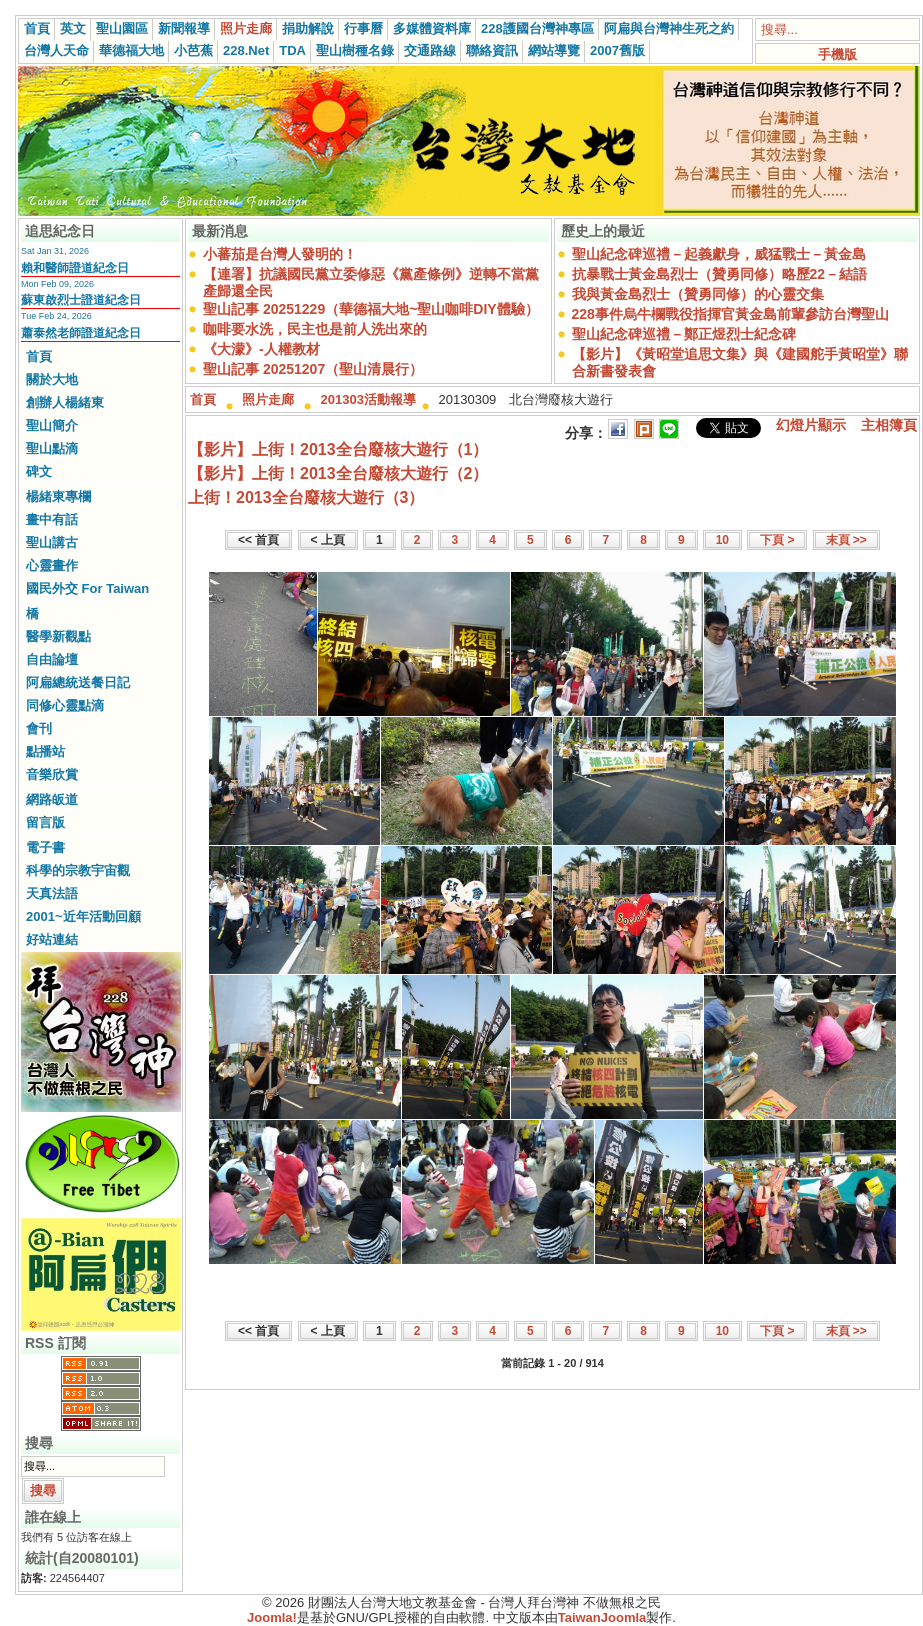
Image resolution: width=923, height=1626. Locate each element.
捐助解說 (308, 28)
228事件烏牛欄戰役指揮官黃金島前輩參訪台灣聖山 (730, 314)
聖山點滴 (52, 448)
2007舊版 (617, 50)
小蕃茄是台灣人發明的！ (280, 254)
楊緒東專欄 (58, 496)
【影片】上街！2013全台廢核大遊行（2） (338, 473)
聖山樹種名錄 (355, 50)
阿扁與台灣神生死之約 (669, 28)
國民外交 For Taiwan (87, 588)
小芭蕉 (193, 50)
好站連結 (52, 939)
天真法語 (52, 893)
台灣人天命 (56, 50)
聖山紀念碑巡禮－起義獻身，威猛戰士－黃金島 (719, 254)
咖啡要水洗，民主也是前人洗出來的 (315, 329)
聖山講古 (52, 542)
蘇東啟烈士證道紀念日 (81, 300)
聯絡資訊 (492, 50)
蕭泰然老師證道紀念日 (81, 333)
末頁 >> (846, 540)
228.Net (246, 50)
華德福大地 (131, 50)
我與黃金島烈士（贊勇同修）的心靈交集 (698, 294)
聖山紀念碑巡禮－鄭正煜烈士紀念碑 (684, 334)
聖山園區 (122, 28)
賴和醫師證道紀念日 (75, 268)
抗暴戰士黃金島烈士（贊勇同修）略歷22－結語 (720, 274)
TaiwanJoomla (602, 1617)
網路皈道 (52, 799)
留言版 (45, 822)
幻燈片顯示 (811, 425)
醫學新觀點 (58, 636)
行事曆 (363, 28)
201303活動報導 (368, 399)
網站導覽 (554, 50)
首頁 (37, 28)
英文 (73, 28)
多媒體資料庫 (432, 28)
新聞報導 (184, 28)
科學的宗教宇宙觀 (78, 870)
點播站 (45, 751)
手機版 (837, 54)
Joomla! (272, 1617)
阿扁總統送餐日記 (78, 682)
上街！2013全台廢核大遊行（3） (306, 497)
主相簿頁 (889, 425)
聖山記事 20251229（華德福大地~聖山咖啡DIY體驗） (371, 309)
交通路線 (430, 50)
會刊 (39, 728)
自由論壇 (52, 659)
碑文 (39, 471)
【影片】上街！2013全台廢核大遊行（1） (338, 449)
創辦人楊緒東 (65, 402)
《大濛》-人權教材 (261, 349)
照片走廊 (246, 28)
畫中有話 (52, 519)
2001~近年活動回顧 (83, 916)
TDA (292, 50)
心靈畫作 (52, 565)
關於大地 (52, 379)
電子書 (45, 847)
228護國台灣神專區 (537, 28)
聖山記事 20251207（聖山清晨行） (313, 369)
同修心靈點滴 (65, 705)
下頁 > (777, 540)
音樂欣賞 (52, 774)
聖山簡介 (52, 425)
